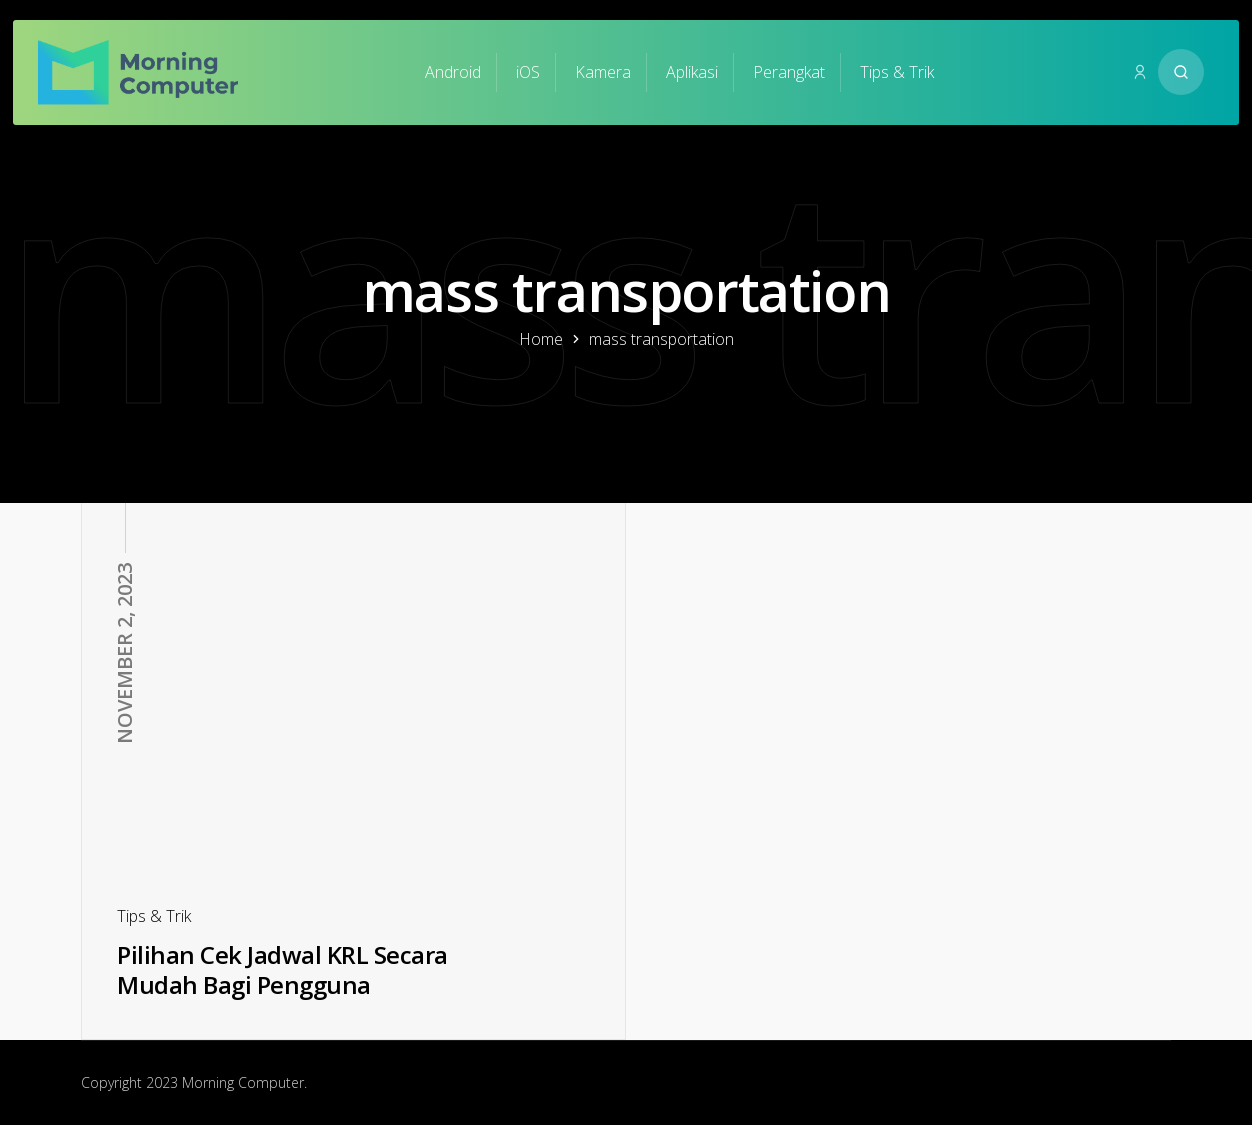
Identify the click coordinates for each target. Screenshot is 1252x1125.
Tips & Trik (897, 72)
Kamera (603, 72)
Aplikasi (692, 72)
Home (541, 339)
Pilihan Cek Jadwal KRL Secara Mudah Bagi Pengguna (282, 970)
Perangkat (789, 72)
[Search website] (1181, 72)
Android (453, 72)
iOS (528, 72)
